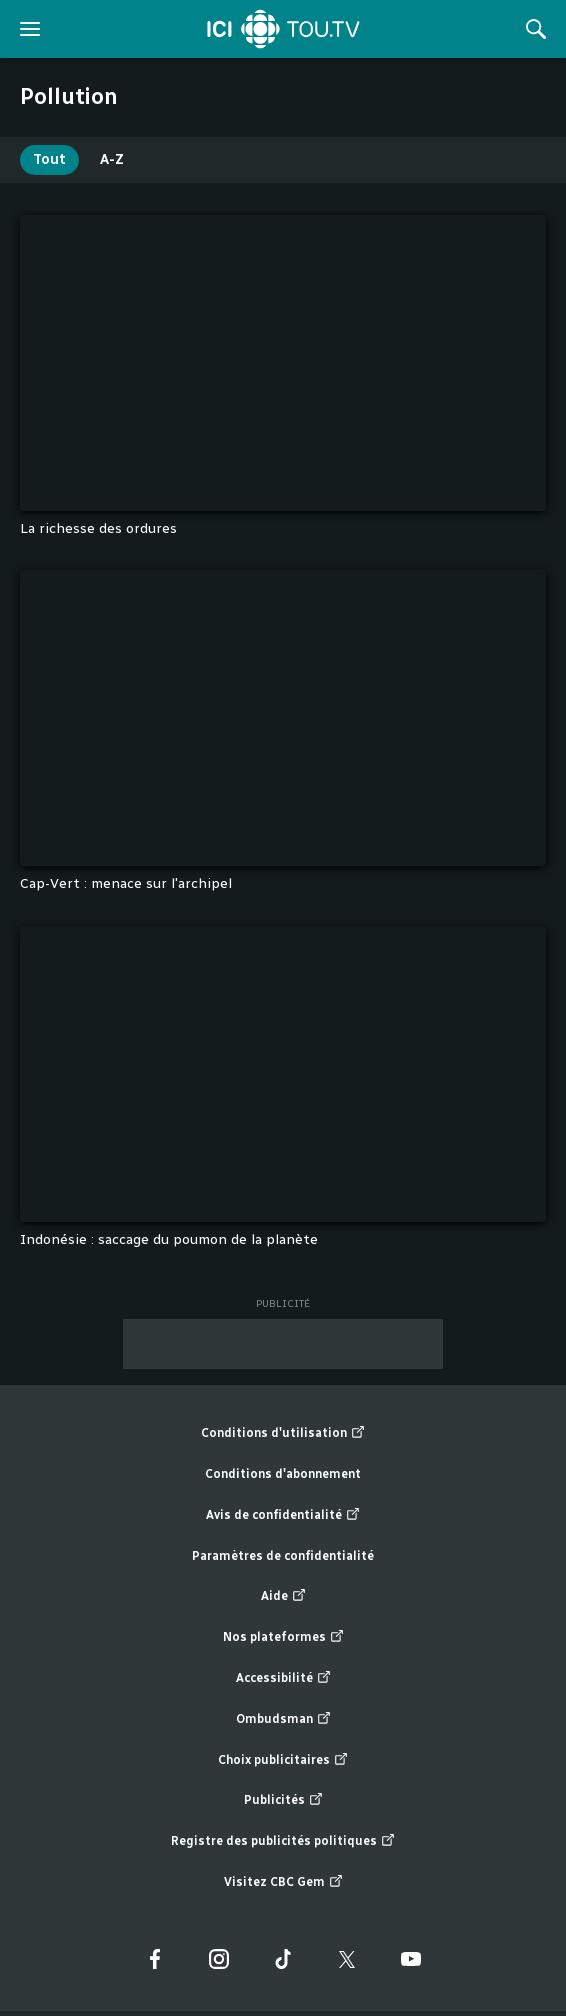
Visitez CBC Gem (283, 1882)
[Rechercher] (536, 29)
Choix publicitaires (283, 1760)
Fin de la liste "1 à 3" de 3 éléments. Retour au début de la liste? (546, 1281)
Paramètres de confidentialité (283, 1556)
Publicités (283, 1800)
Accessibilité (283, 1678)
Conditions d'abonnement (283, 1474)
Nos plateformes (283, 1637)
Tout (49, 159)
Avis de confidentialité (283, 1515)
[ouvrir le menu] (30, 29)
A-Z (112, 159)
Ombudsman (283, 1719)
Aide (283, 1596)
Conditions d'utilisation (283, 1433)
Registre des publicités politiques (283, 1841)
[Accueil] (283, 29)
